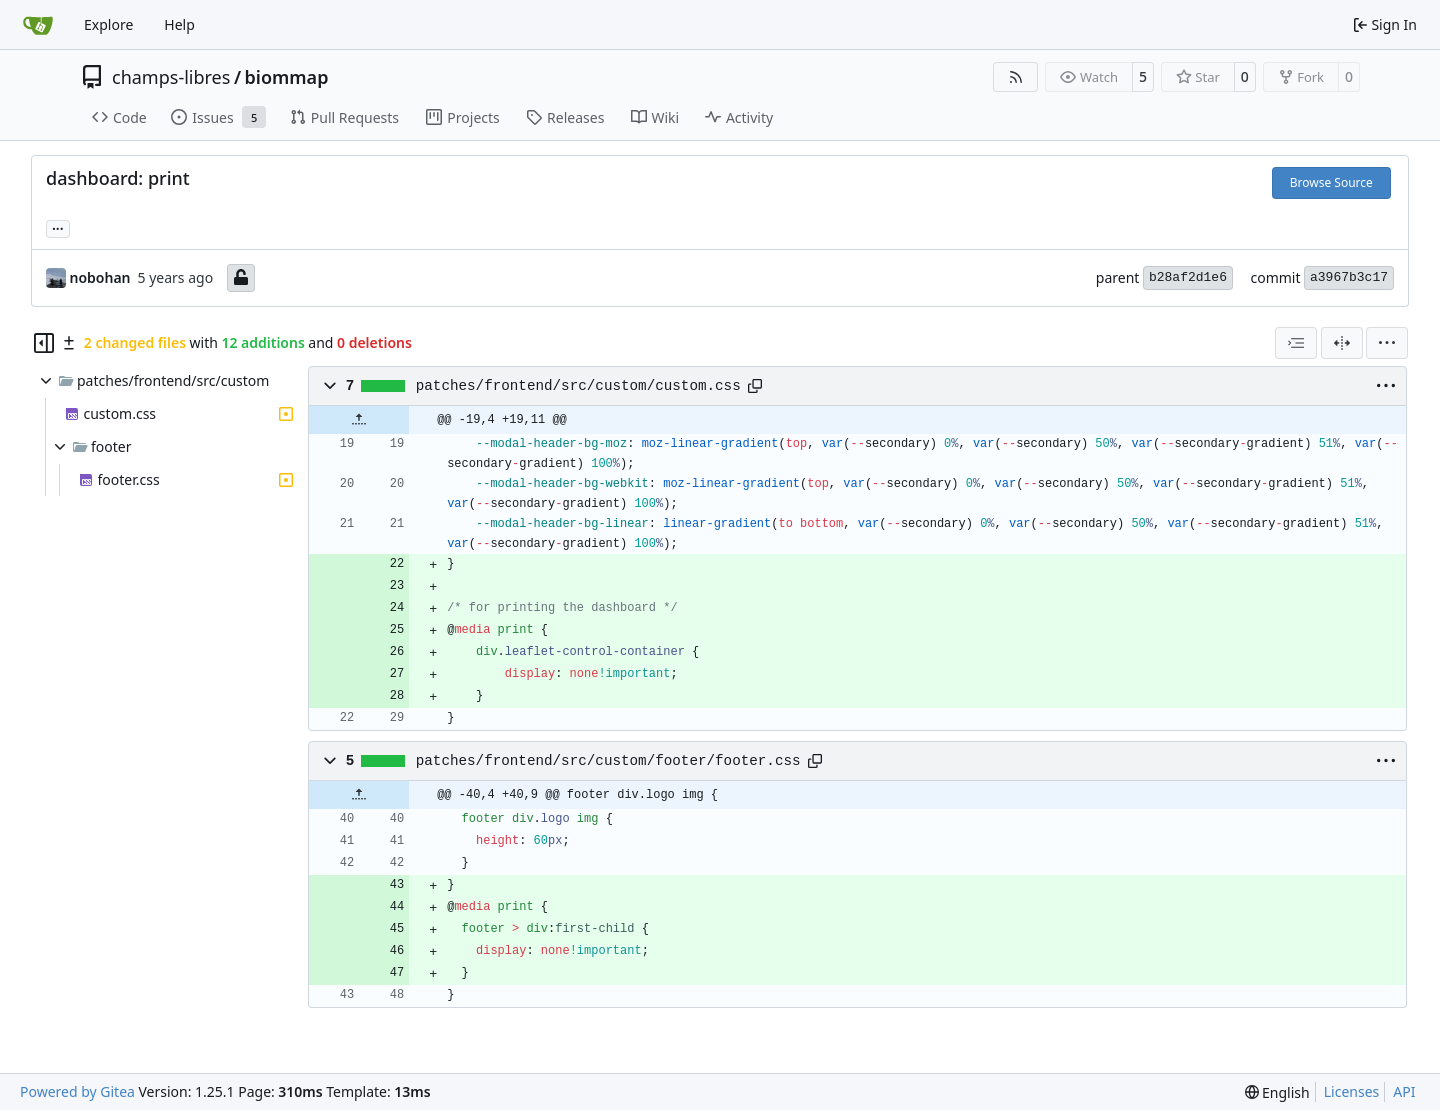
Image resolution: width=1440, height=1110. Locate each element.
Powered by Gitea (77, 1091)
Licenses (1352, 1091)
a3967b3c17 (1349, 277)
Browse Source (1331, 182)
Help (179, 24)
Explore (108, 24)
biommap (287, 77)
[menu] (1387, 343)
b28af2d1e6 (1188, 277)
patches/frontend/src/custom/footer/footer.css (608, 761)
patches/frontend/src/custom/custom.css (578, 386)
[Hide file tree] (44, 343)
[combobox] (1296, 343)
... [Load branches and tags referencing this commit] (58, 227)
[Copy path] (755, 386)
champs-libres (171, 77)
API (1404, 1091)
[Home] (38, 25)
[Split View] (1342, 343)
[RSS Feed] (1016, 77)
